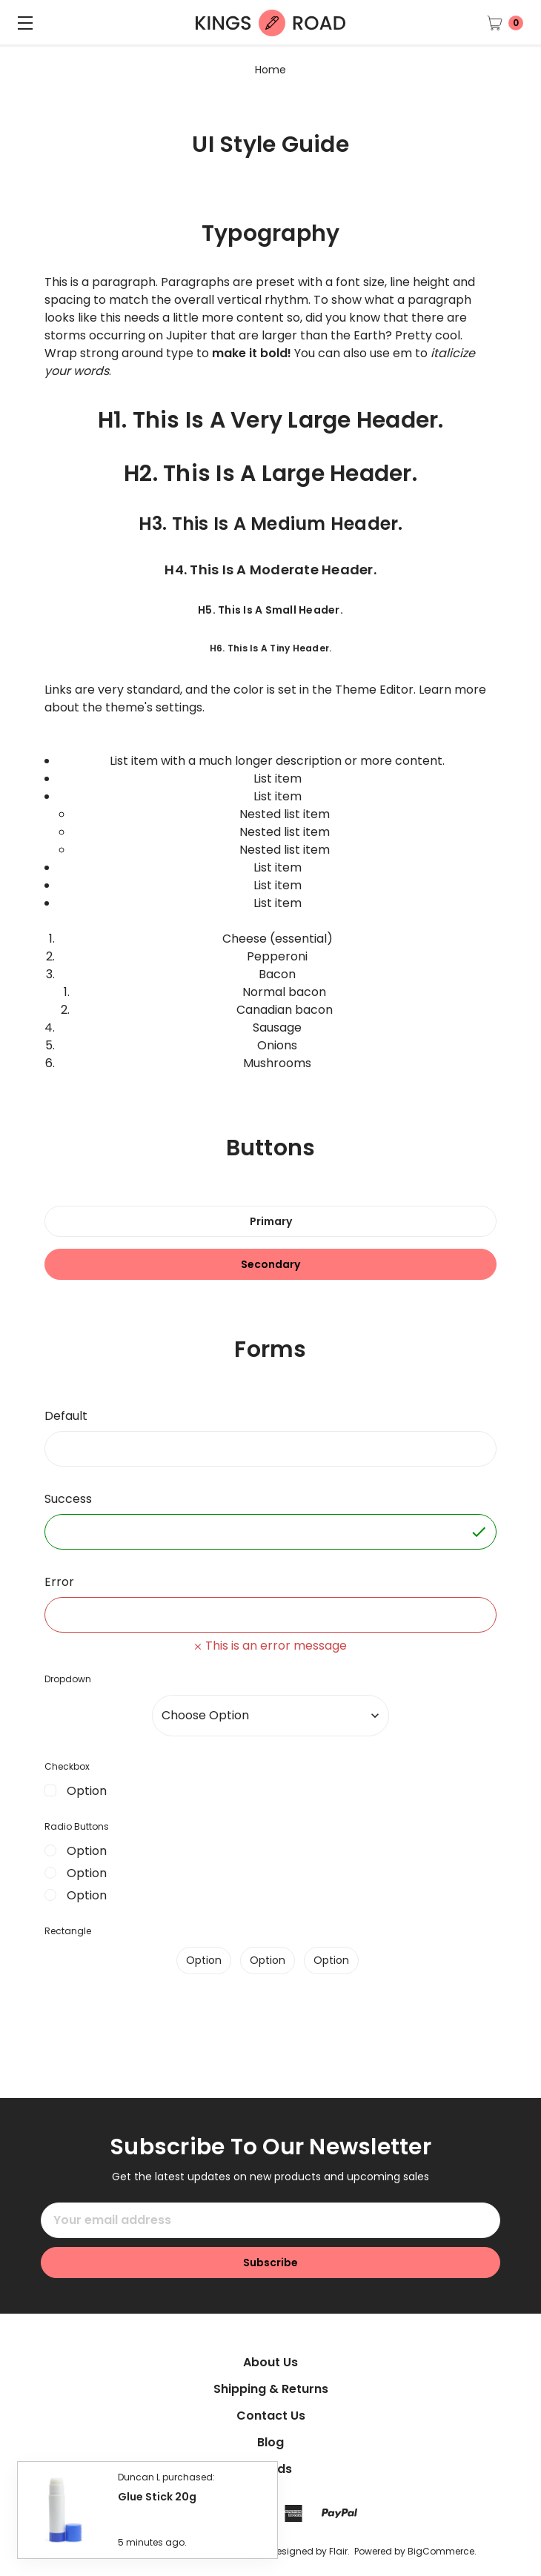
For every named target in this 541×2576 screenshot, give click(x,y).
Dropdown (67, 1679)
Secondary (270, 1264)
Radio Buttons (76, 1826)
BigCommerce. (442, 2551)
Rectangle (67, 1931)
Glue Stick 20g (157, 2504)
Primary (271, 1221)
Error (59, 1581)
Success (68, 1498)
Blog (270, 2442)
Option (87, 1790)
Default (65, 1415)
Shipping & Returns (270, 2388)
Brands (270, 2468)
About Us (270, 2362)
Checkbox (67, 1766)
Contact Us (270, 2415)
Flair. (339, 2551)
